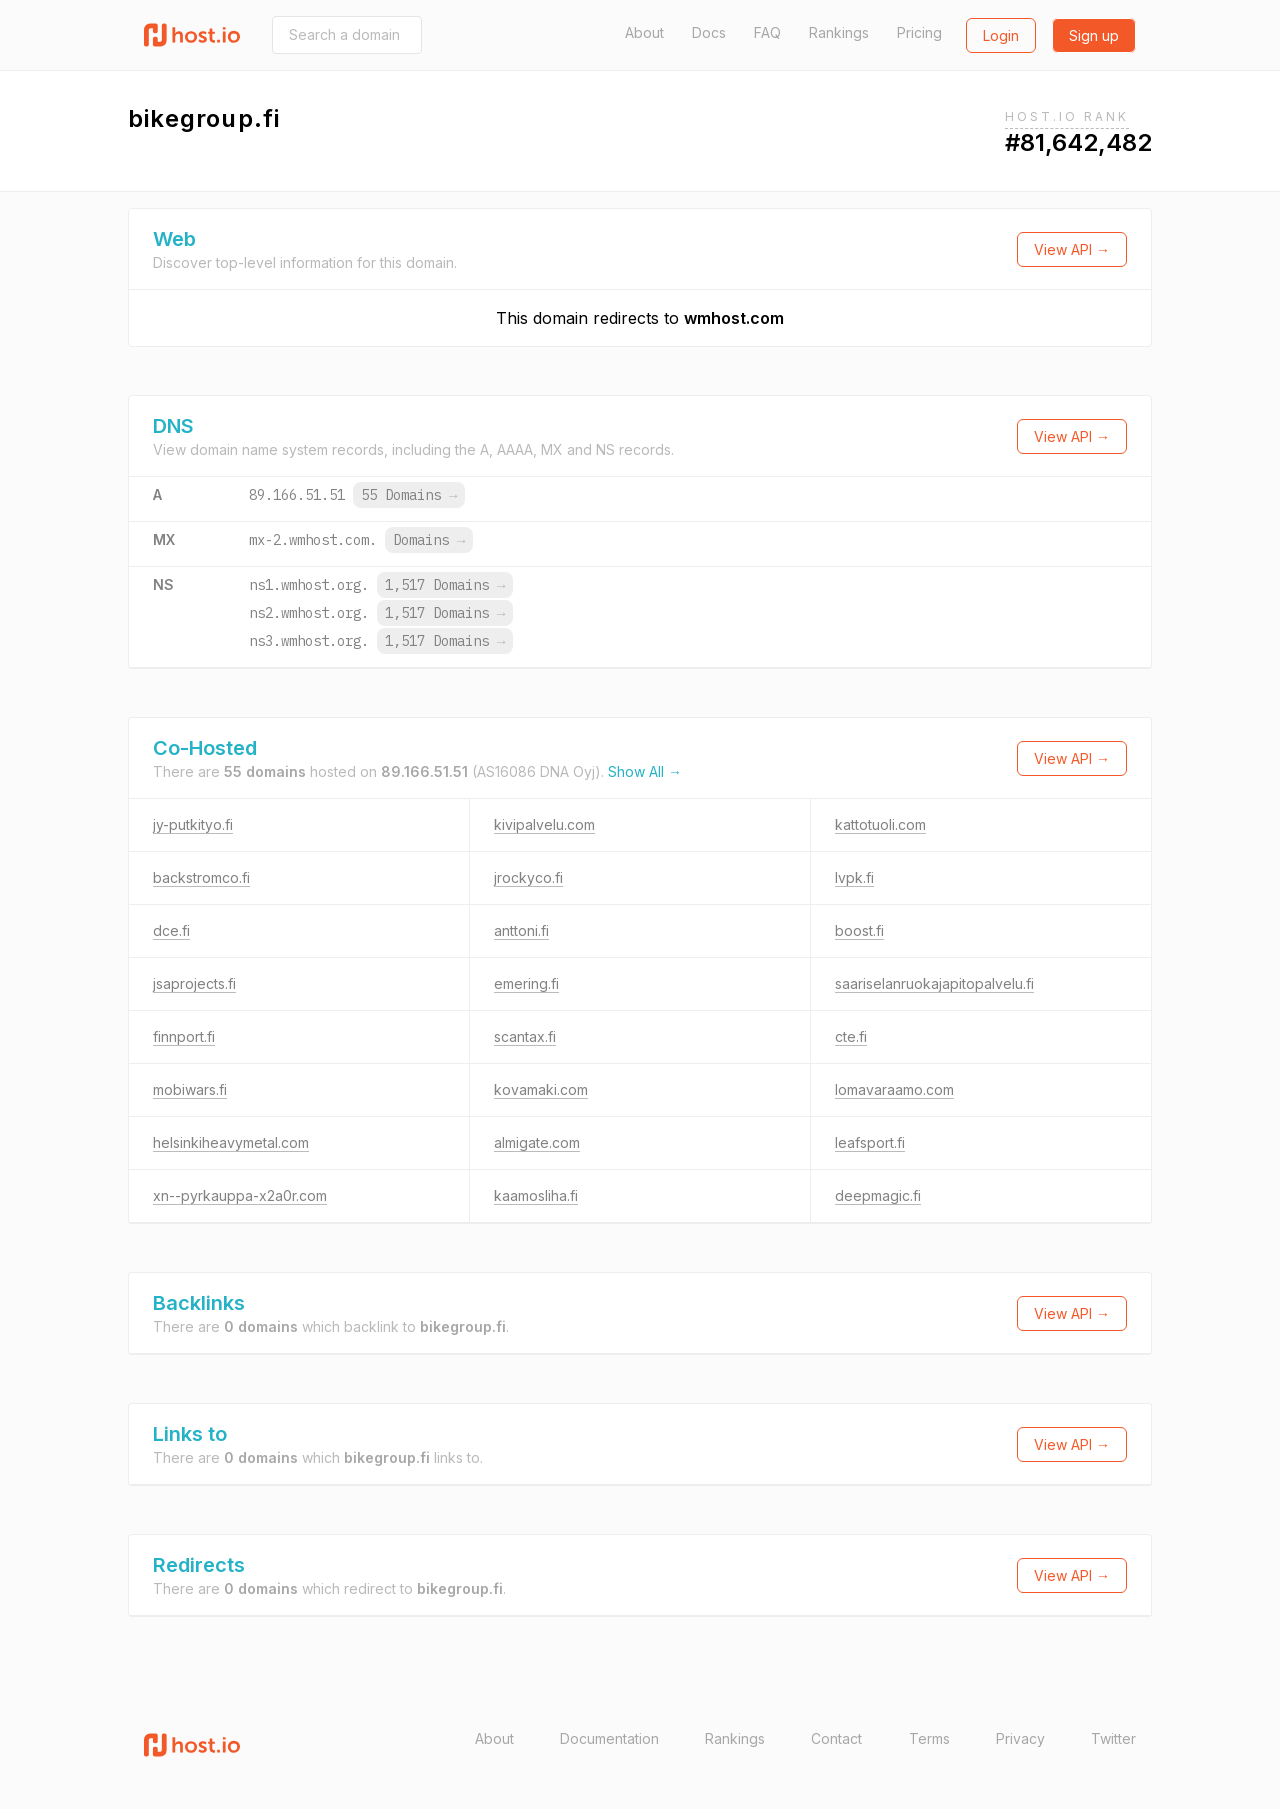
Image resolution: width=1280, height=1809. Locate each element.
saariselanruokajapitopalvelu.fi (934, 983)
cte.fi (851, 1036)
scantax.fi (525, 1036)
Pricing (919, 32)
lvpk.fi (854, 877)
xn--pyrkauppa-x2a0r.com (240, 1195)
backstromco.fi (201, 877)
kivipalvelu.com (544, 824)
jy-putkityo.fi (193, 824)
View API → (1072, 249)
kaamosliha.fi (536, 1195)
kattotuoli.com (880, 824)
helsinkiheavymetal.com (231, 1142)
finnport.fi (184, 1036)
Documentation (609, 1738)
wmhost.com (734, 318)
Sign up (1094, 35)
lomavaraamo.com (894, 1089)
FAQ (767, 32)
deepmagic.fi (878, 1195)
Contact (836, 1738)
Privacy (1020, 1738)
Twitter (1113, 1738)
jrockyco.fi (528, 877)
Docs (709, 32)
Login (1001, 35)
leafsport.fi (870, 1142)
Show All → (645, 771)
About (644, 32)
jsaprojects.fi (194, 983)
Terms (929, 1738)
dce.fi (171, 930)
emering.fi (526, 983)
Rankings (839, 32)
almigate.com (537, 1142)
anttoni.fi (521, 930)
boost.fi (859, 930)
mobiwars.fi (190, 1089)
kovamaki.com (541, 1089)
